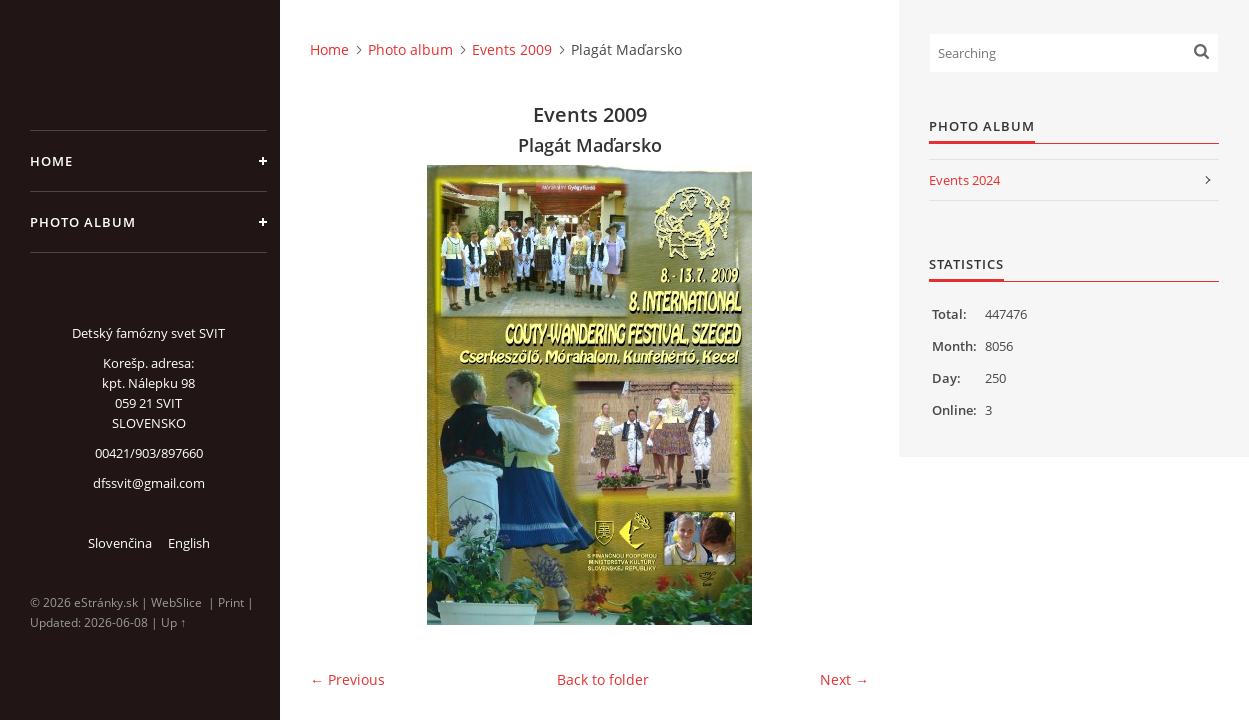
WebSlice (176, 602)
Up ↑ (173, 622)
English (189, 543)
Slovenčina (120, 543)
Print (231, 602)
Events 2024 (964, 180)
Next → (844, 679)
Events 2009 (512, 49)
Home (51, 161)
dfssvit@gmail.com (149, 483)
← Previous (347, 679)
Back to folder (603, 679)
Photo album (83, 222)
